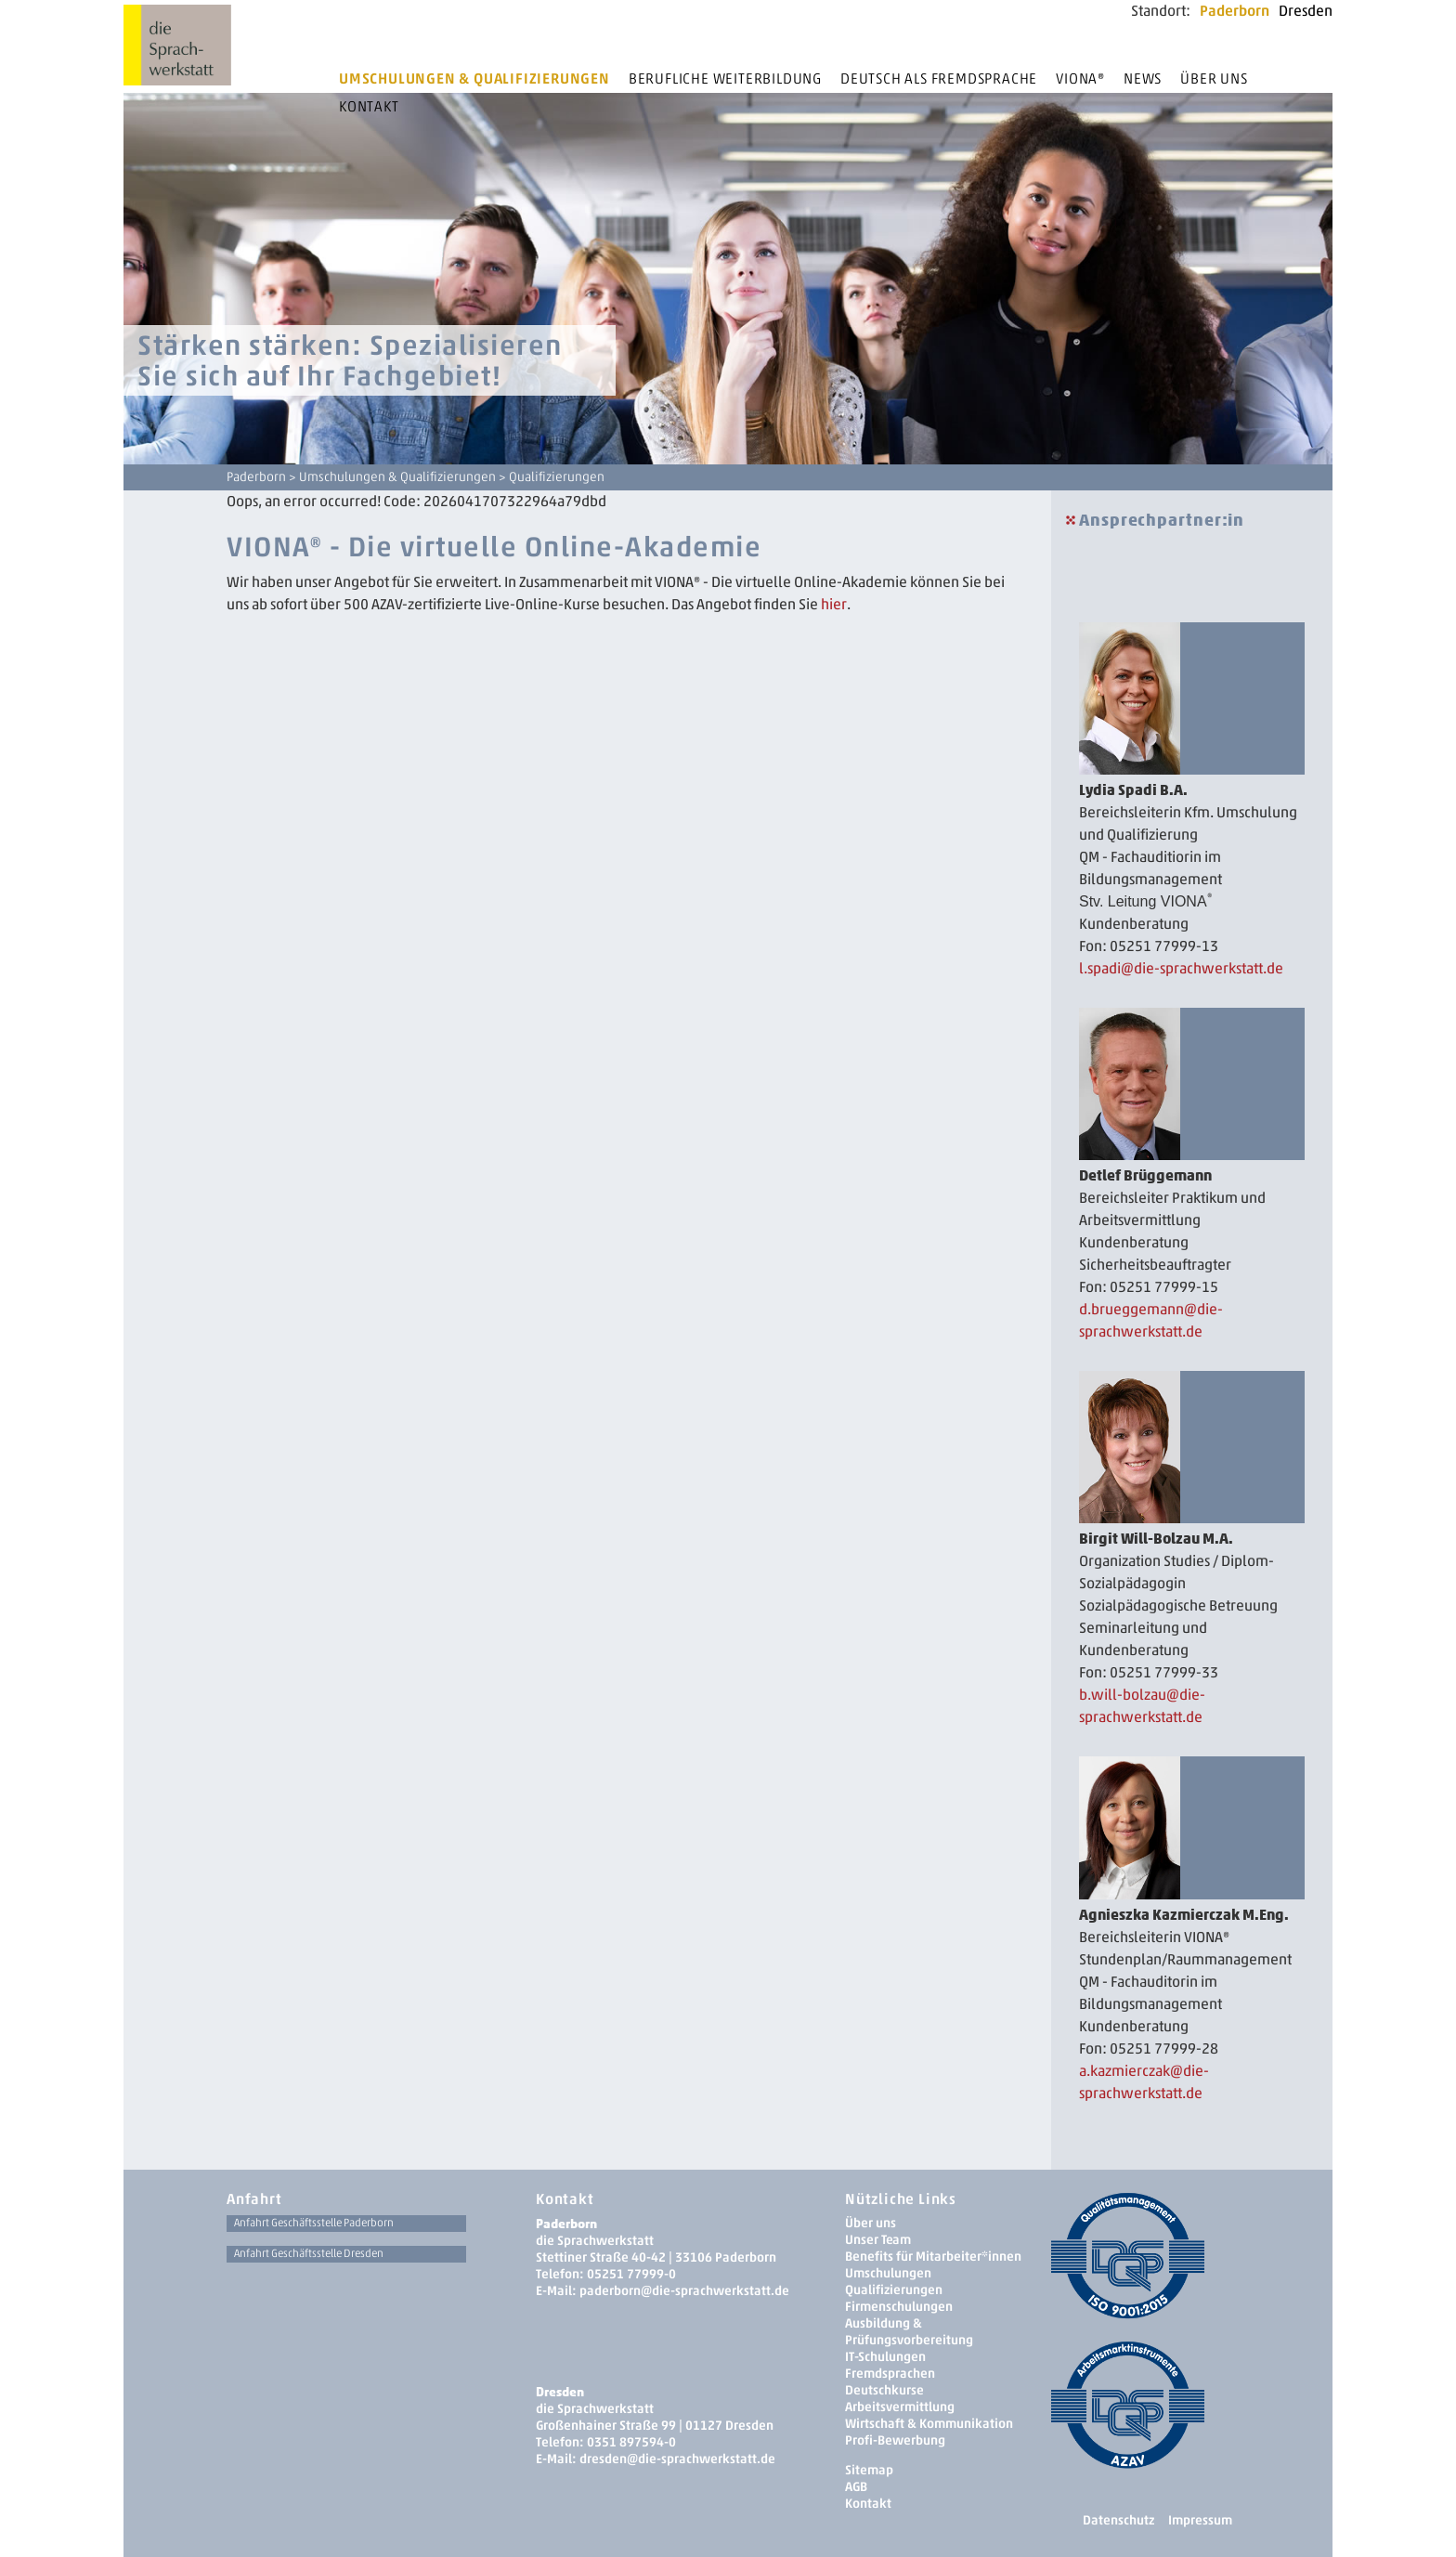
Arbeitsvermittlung (900, 2407)
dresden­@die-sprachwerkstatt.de (677, 2459)
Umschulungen (888, 2273)
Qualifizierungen (893, 2290)
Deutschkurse (884, 2390)
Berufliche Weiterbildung (725, 78)
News (1143, 78)
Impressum (1200, 2520)
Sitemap (869, 2470)
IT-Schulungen (885, 2357)
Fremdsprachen (890, 2373)
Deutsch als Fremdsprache (938, 78)
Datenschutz (1118, 2520)
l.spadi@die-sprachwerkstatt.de (1181, 968)
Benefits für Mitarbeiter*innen (933, 2256)
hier (834, 604)
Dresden (1305, 11)
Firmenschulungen (899, 2307)
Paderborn (1234, 11)
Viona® (1080, 78)
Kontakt (369, 106)
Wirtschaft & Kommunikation (929, 2424)
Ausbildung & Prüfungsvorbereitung (909, 2332)
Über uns (1213, 78)
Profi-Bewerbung (895, 2440)
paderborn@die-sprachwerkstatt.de (684, 2291)
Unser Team (878, 2240)
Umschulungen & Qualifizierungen (474, 78)
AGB (856, 2487)
